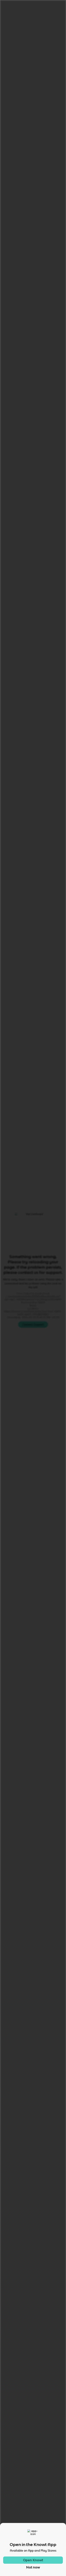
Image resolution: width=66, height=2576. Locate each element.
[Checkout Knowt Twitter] (43, 2527)
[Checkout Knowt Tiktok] (13, 2527)
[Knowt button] (56, 68)
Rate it (35, 43)
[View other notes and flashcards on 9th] (43, 242)
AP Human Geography (37, 16)
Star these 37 (51, 374)
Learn (31, 258)
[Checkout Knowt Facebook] (33, 2527)
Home (5, 16)
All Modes (12, 257)
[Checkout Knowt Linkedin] (53, 2527)
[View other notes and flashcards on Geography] (15, 234)
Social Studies (17, 16)
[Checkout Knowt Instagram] (23, 2527)
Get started (53, 4)
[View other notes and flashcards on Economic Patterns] (39, 234)
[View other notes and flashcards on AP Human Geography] (21, 242)
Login (36, 4)
